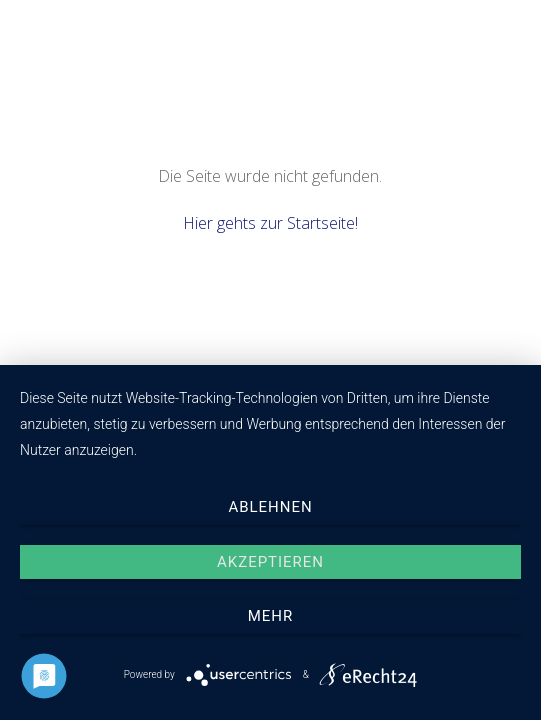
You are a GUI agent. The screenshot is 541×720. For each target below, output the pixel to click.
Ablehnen (270, 507)
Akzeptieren (270, 562)
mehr (270, 616)
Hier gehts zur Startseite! (270, 223)
